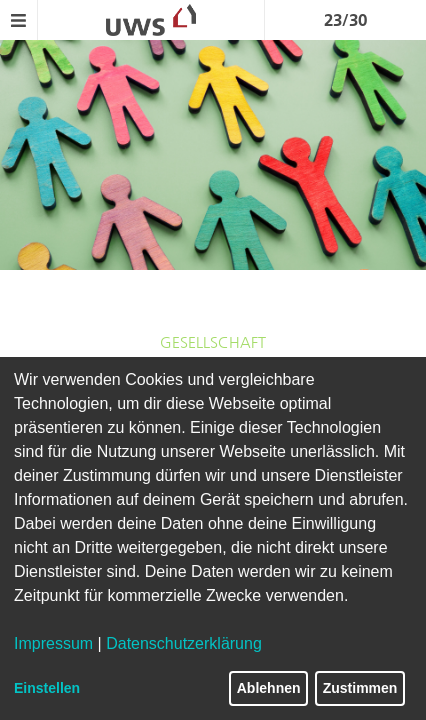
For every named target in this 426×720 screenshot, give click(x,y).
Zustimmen (360, 688)
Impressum (53, 643)
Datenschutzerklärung (184, 643)
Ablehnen (269, 688)
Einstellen (47, 688)
